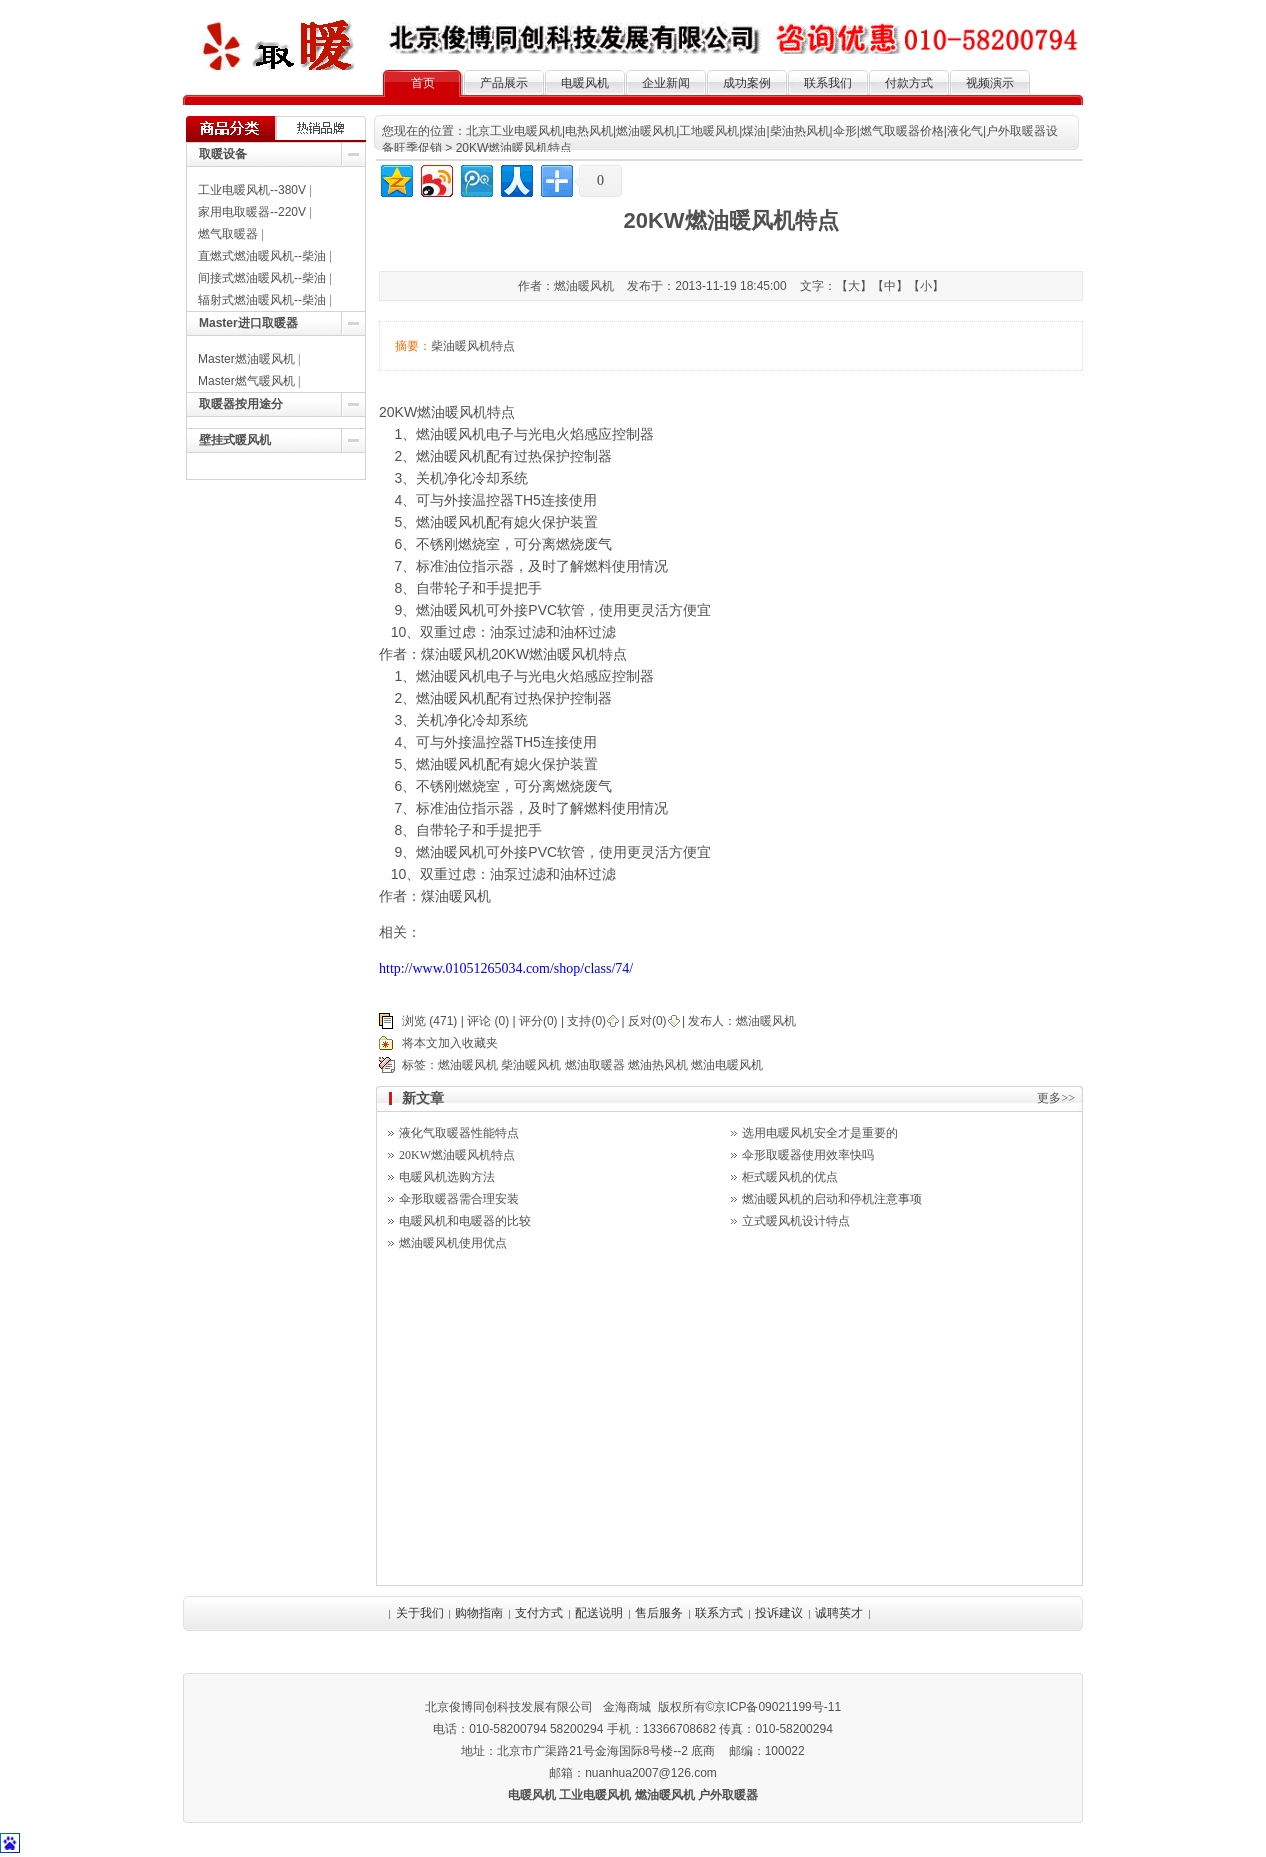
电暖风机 (585, 83)
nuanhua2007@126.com (651, 1773)
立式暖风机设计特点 (796, 1221)
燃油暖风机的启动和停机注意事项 (832, 1199)
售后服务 (659, 1613)
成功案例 (747, 83)
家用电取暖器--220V (252, 212)
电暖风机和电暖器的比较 (465, 1221)
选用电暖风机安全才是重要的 (820, 1133)
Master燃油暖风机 (246, 359)
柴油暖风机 (531, 1065)
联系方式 (719, 1613)
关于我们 (420, 1613)
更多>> (1056, 1098)
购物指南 (479, 1613)
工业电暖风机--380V (252, 190)
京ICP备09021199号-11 (777, 1707)
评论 (479, 1021)
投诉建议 (779, 1613)
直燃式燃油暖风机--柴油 (262, 256)
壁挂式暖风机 (235, 440)
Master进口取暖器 (248, 323)
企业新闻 (666, 83)
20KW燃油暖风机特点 (457, 1155)
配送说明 (599, 1613)
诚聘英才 (839, 1613)
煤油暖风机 (456, 896)
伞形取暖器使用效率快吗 (808, 1155)
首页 (423, 83)
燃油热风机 (658, 1065)
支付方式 (539, 1613)
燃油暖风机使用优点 (453, 1243)
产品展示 (504, 83)
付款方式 (909, 83)
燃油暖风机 (451, 434)
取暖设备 (223, 154)
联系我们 (828, 83)
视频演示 (990, 83)
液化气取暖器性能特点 (459, 1133)
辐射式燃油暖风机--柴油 (262, 300)
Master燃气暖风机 (246, 381)
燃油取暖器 (595, 1065)
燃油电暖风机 (727, 1065)
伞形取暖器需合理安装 (459, 1199)
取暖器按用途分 (241, 404)
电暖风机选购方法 (447, 1177)
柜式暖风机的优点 (790, 1177)
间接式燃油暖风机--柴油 (262, 278)
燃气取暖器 (228, 234)
